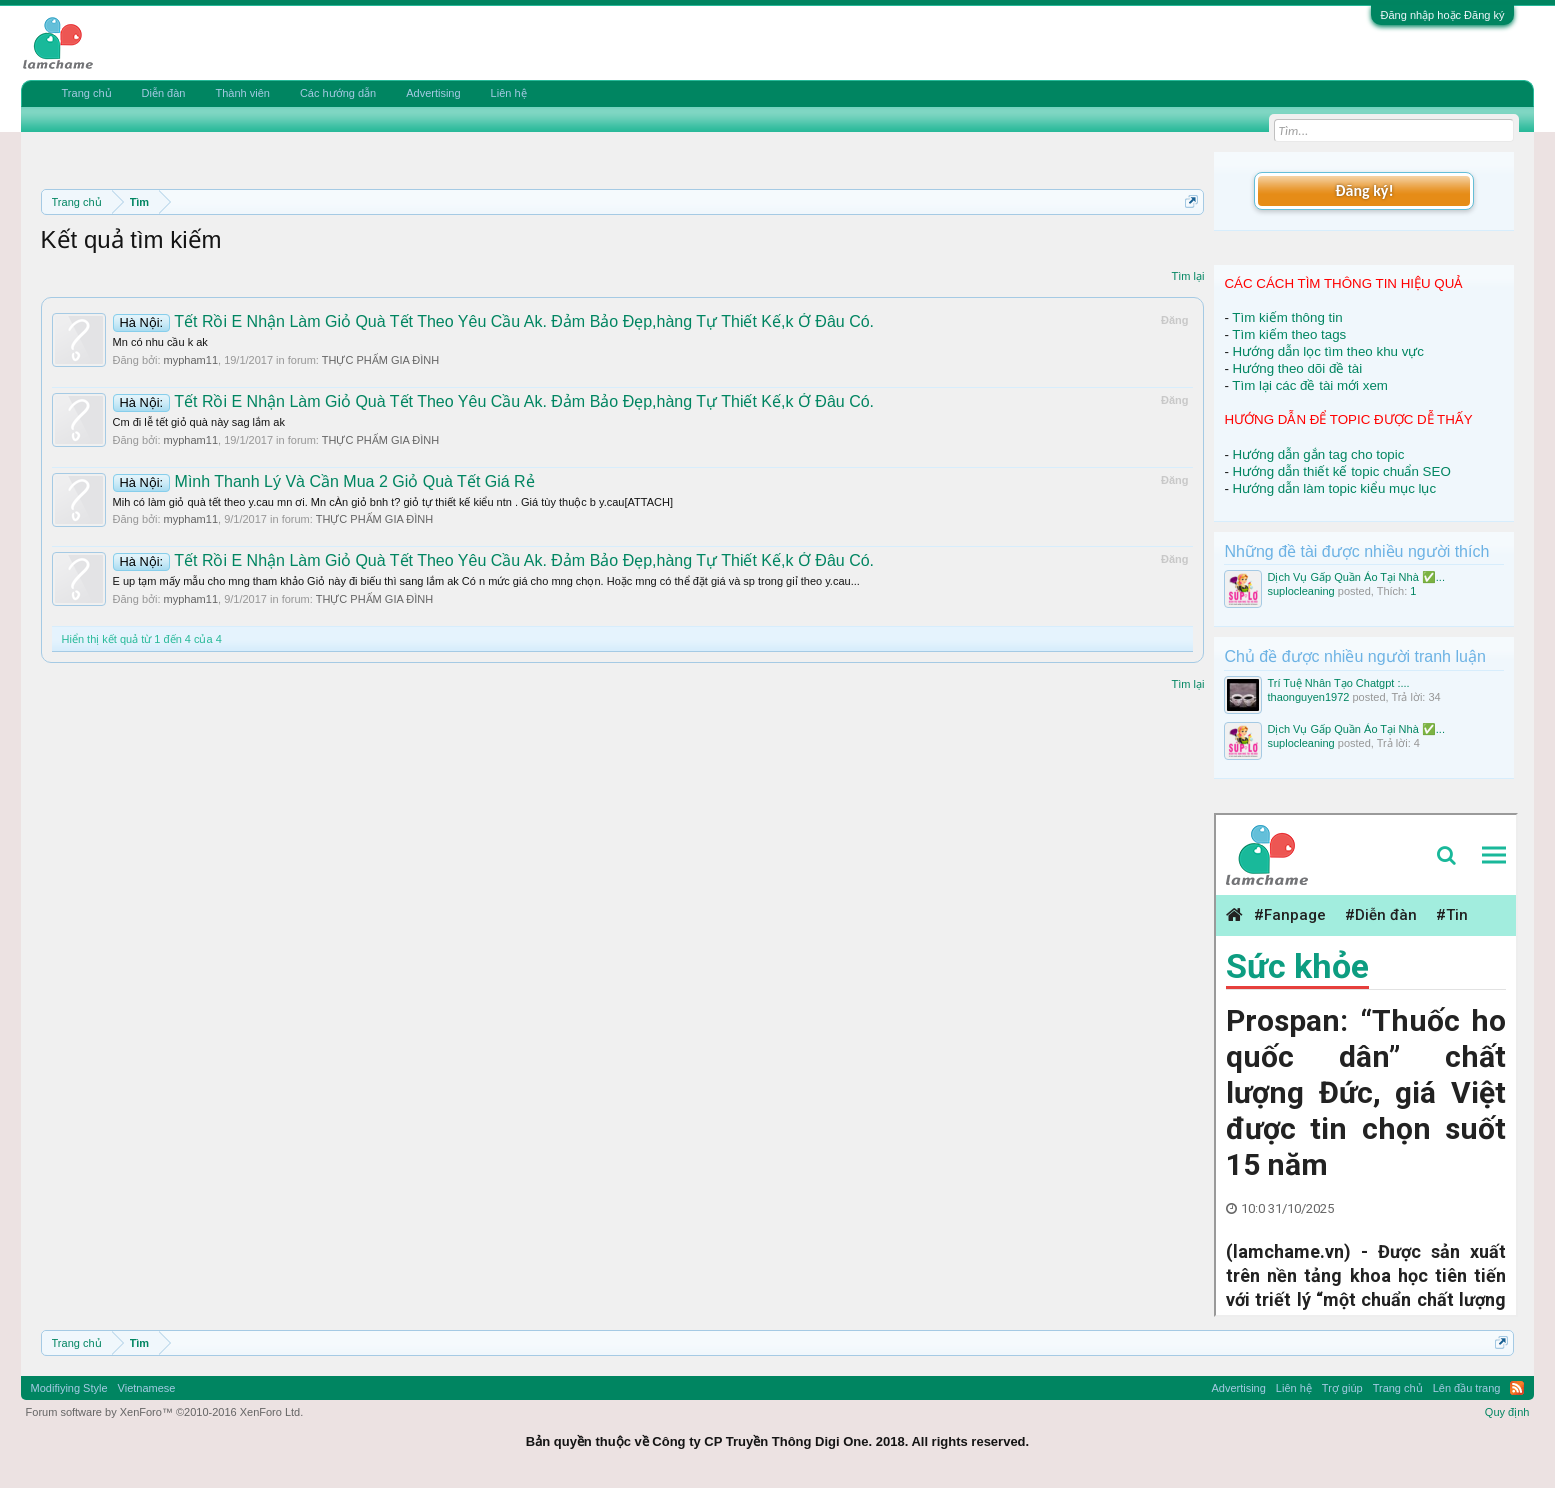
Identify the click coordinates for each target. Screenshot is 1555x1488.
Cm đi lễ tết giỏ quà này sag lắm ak (199, 422)
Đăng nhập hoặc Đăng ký (1443, 15)
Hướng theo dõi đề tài (1297, 368)
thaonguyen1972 (1308, 697)
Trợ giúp (1342, 1388)
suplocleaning (1300, 591)
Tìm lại (1188, 276)
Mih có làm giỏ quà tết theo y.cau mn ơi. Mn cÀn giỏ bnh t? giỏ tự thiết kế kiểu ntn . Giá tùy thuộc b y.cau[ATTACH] (393, 502)
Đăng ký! (1364, 190)
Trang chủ (87, 93)
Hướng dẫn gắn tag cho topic (1319, 454)
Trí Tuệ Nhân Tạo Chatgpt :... (1338, 683)
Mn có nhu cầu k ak (160, 342)
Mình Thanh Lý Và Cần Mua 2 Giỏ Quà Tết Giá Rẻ (324, 481)
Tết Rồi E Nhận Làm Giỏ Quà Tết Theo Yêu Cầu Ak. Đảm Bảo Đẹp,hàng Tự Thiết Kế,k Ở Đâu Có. (494, 321)
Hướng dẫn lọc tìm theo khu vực (1328, 351)
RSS (1517, 1388)
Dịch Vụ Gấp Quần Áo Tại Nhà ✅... (1356, 577)
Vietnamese (147, 1388)
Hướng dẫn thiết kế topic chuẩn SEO (1342, 471)
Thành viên (242, 93)
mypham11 (191, 360)
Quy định (1507, 1412)
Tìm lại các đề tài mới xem (1310, 385)
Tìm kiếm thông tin (1287, 317)
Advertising (433, 93)
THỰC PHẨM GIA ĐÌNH (380, 360)
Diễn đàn (164, 93)
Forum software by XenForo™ (165, 1412)
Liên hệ (509, 93)
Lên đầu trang (1467, 1388)
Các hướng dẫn (338, 93)
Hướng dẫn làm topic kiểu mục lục (1335, 488)
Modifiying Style (69, 1388)
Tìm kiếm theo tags (1289, 334)
